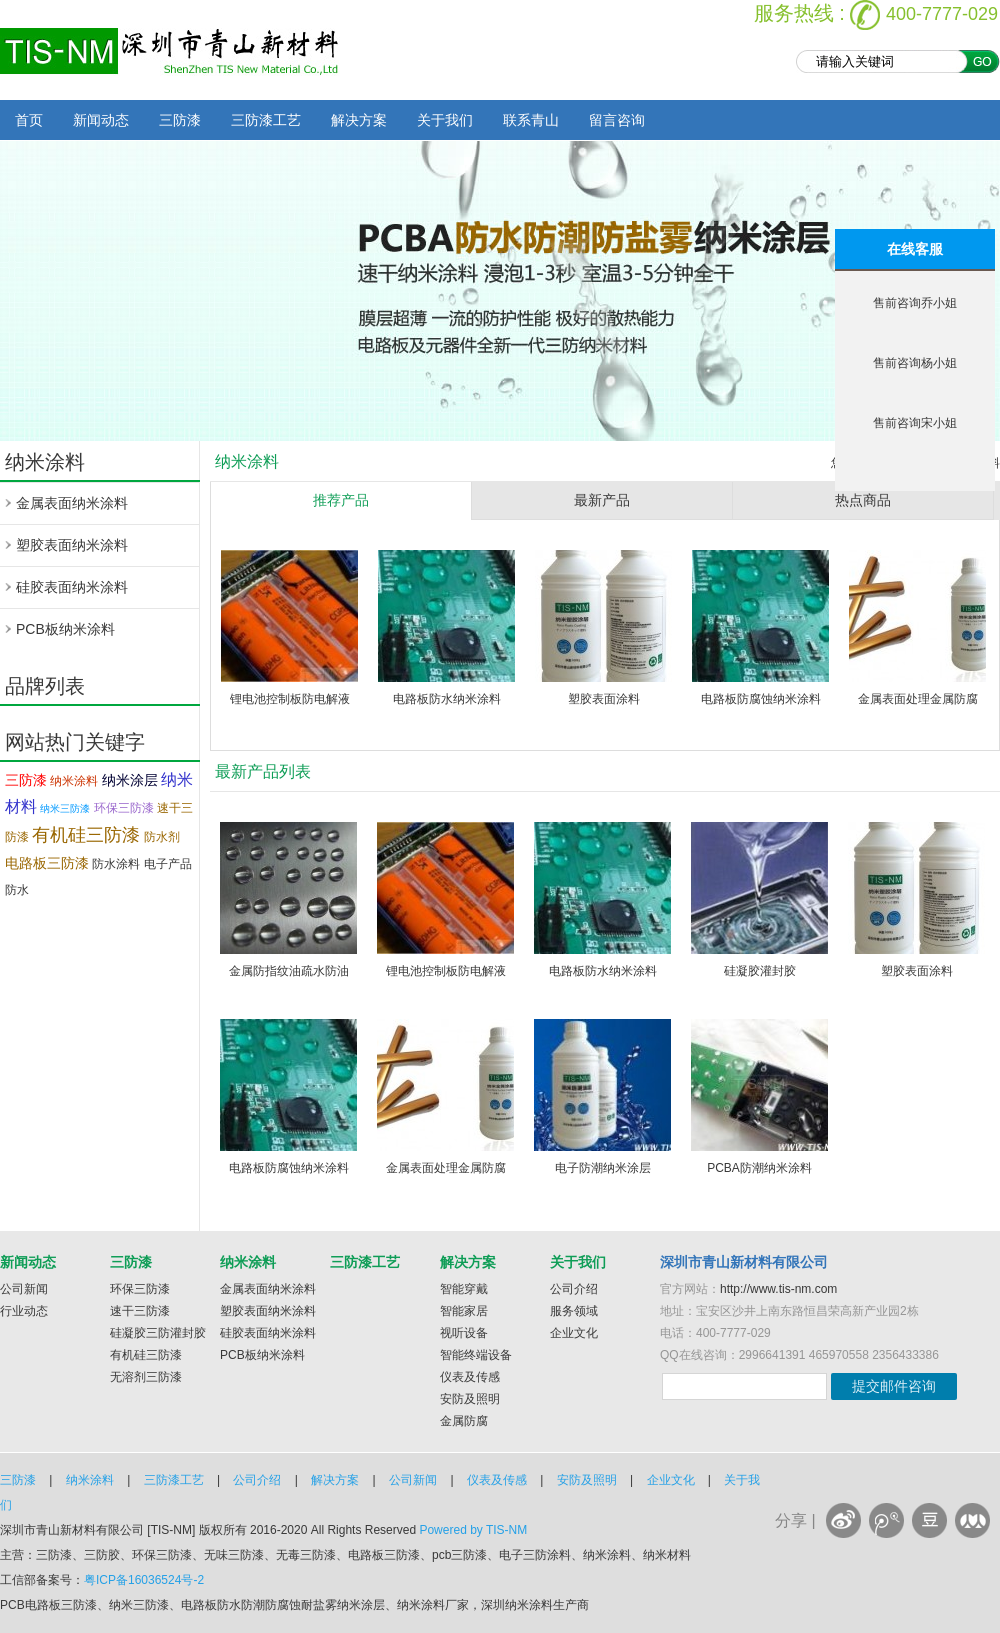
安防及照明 (470, 1399)
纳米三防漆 (65, 808)
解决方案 (359, 120)
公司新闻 (24, 1289)
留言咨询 (617, 120)
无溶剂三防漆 (146, 1377)
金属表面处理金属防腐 (918, 699)
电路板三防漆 (47, 863)
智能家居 (464, 1311)
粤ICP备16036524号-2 (144, 1580)
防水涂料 (116, 864)
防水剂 (162, 837)
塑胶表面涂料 (604, 699)
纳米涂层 (130, 780)
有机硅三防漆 (86, 835)
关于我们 (445, 120)
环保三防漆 (124, 808)
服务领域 (574, 1311)
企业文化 (574, 1333)
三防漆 (180, 120)
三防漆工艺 (266, 120)
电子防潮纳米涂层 (603, 1168)
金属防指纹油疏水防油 (289, 971)
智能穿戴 (464, 1289)
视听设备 (464, 1333)
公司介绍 (574, 1289)
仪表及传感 (470, 1377)
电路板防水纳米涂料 (447, 699)
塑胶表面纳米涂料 (72, 545)
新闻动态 (101, 120)
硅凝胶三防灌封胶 (158, 1333)
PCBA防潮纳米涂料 (759, 1168)
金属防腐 (464, 1421)
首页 (29, 120)
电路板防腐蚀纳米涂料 (761, 699)
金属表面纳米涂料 (72, 503)
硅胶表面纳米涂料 (72, 587)
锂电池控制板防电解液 (290, 699)
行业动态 (24, 1311)
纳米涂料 (74, 781)
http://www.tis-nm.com (778, 1289)
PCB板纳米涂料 (65, 629)
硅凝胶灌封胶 (760, 971)
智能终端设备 (476, 1355)
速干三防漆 (140, 1311)
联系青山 (531, 120)
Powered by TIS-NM (473, 1530)
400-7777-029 (942, 14)
